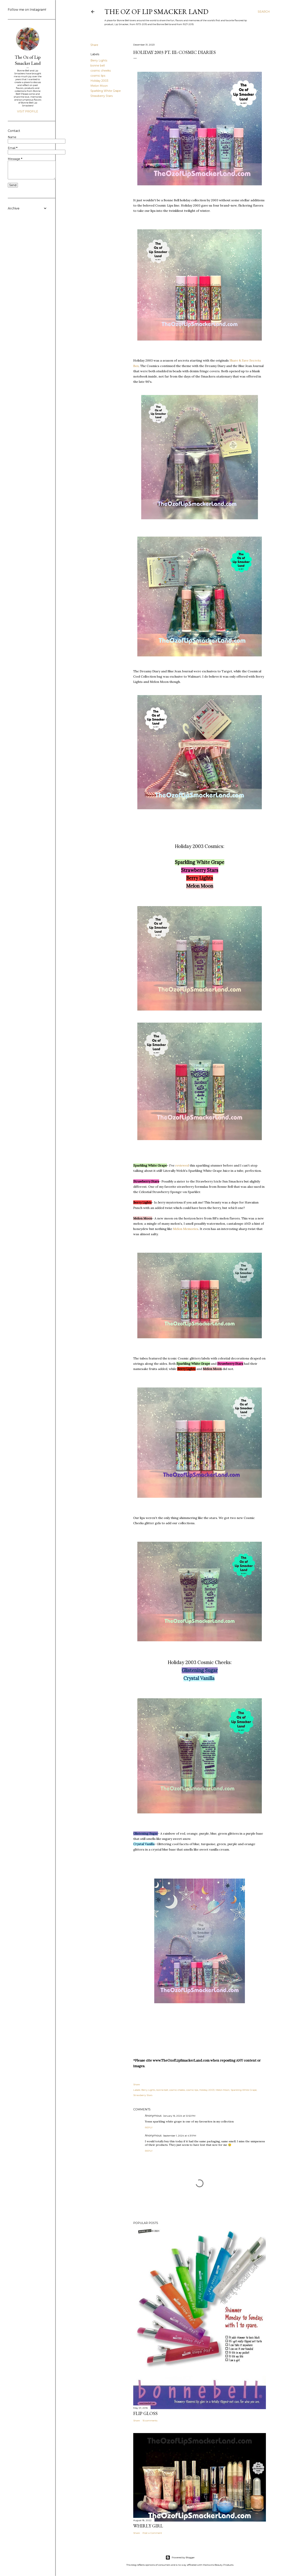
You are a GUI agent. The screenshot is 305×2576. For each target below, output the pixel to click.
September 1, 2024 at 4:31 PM (179, 2135)
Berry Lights (98, 60)
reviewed (182, 1165)
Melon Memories (185, 1229)
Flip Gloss (145, 2413)
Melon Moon (99, 86)
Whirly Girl (148, 2526)
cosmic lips (97, 75)
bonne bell (97, 65)
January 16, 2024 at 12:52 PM (179, 2115)
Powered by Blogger (180, 2557)
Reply (148, 2127)
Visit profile (27, 111)
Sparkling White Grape (105, 91)
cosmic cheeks (100, 70)
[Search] (264, 11)
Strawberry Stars (101, 96)
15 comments (150, 2420)
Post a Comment (152, 2532)
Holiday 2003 (99, 80)
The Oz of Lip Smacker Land (156, 11)
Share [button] (94, 45)
